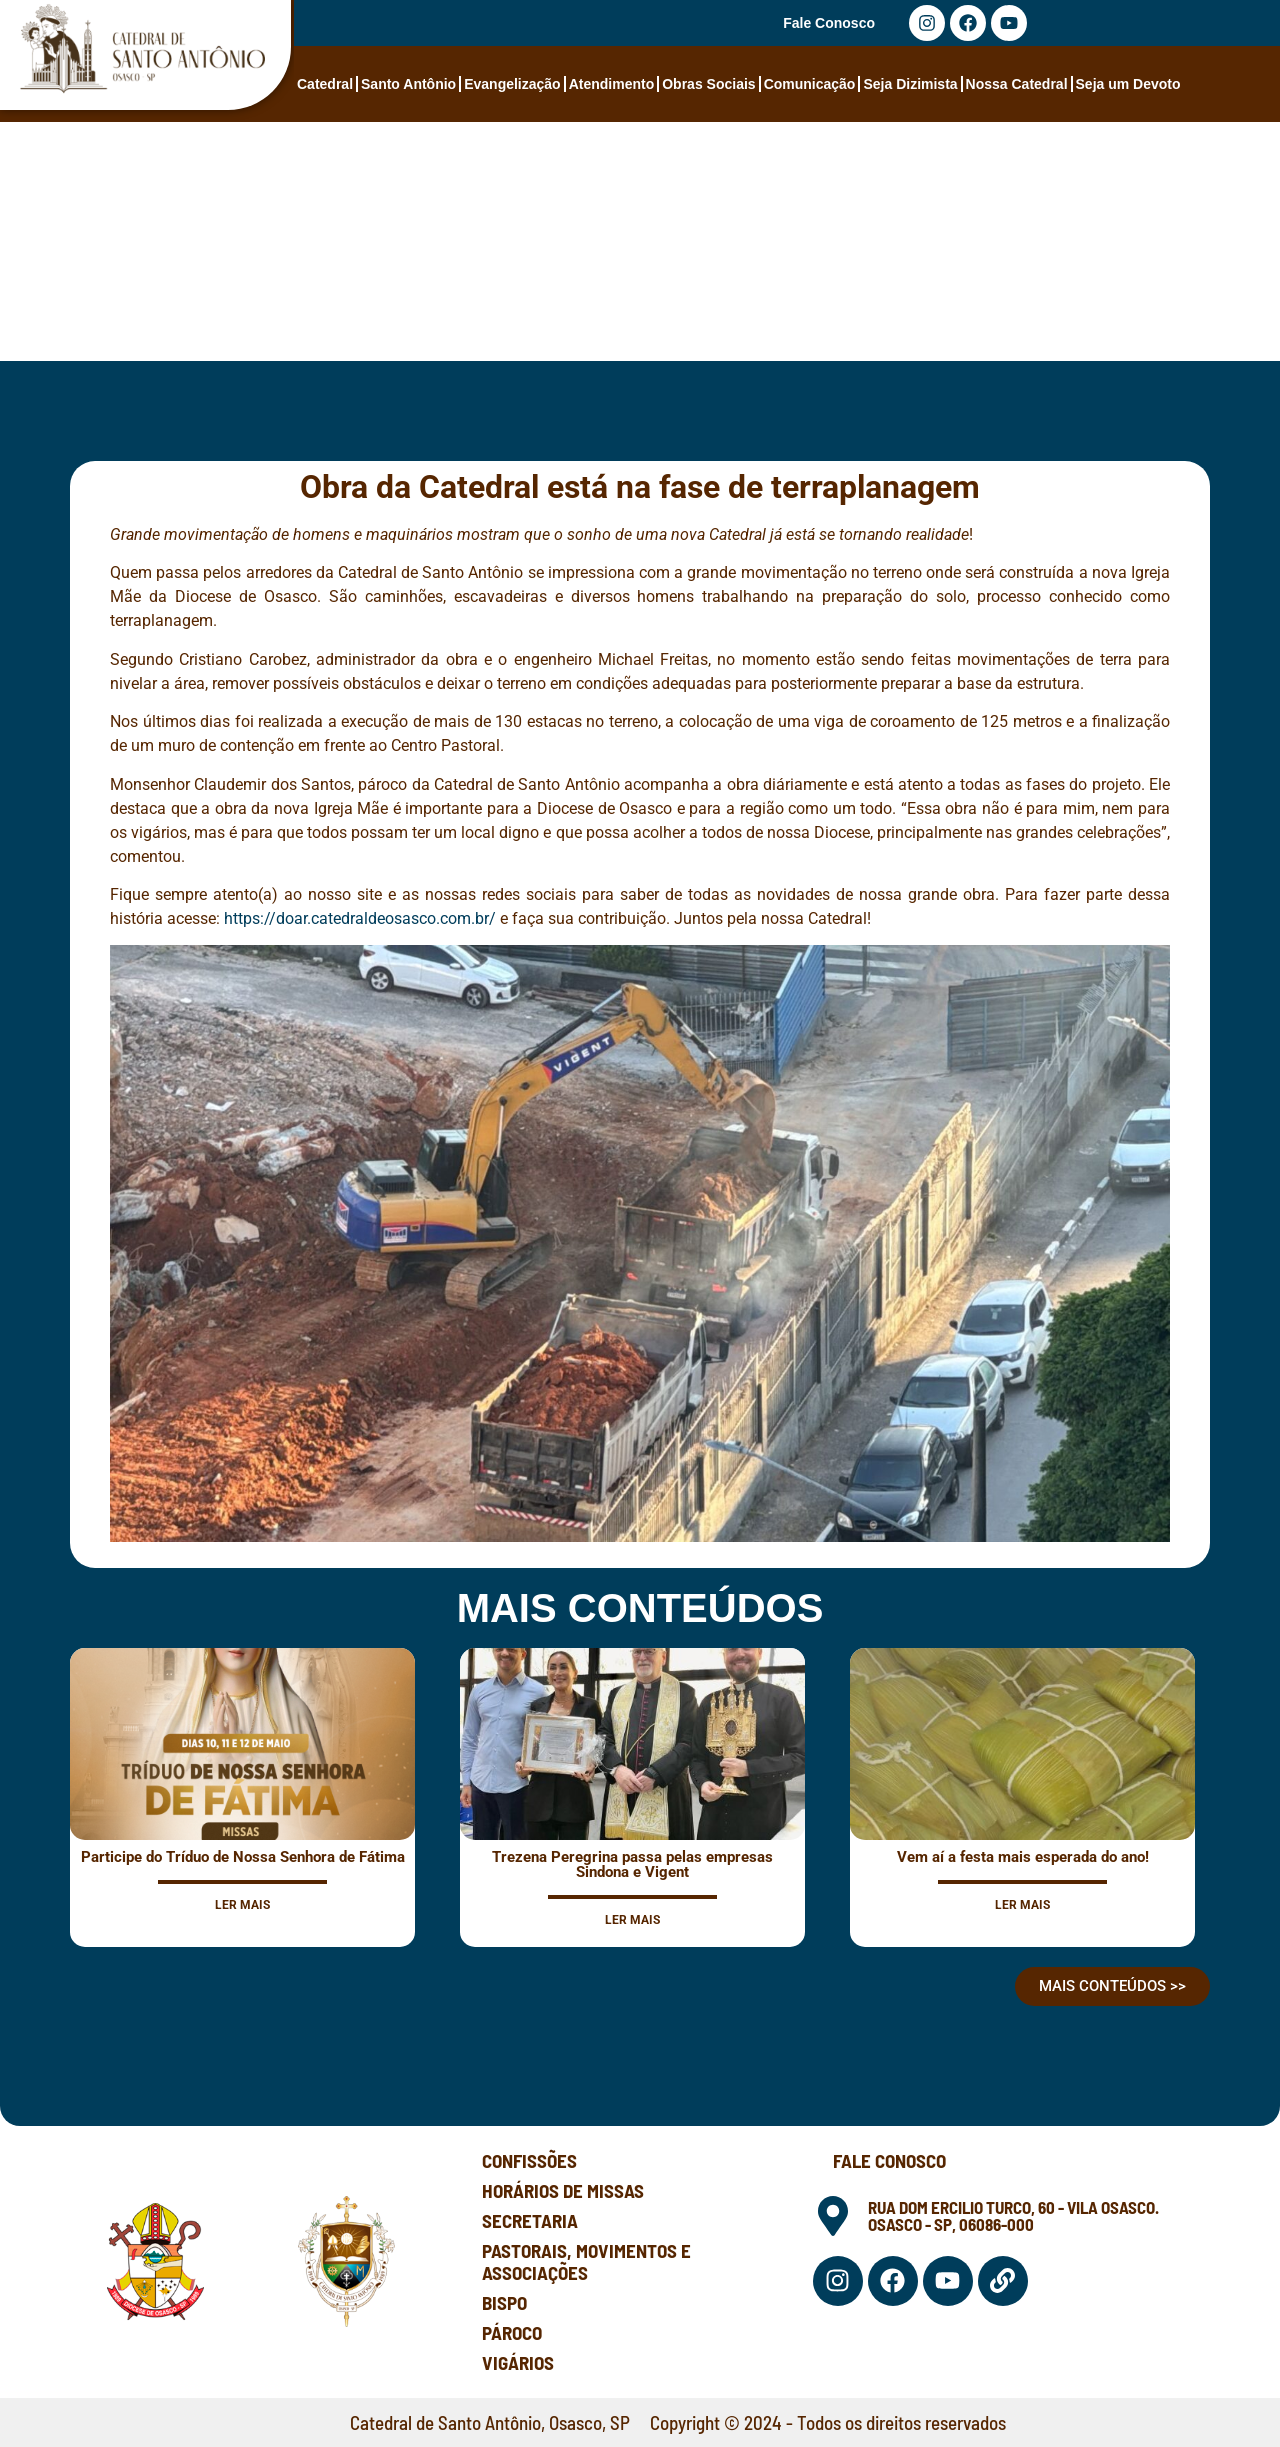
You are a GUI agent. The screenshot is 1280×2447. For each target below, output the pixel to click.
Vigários (518, 2362)
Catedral (325, 84)
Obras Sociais (708, 84)
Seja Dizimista (910, 84)
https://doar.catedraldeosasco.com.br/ (360, 918)
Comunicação (810, 84)
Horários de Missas (563, 2190)
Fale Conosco (829, 23)
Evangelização (512, 84)
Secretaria (530, 2220)
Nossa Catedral (1017, 84)
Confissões (529, 2160)
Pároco (512, 2332)
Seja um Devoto (1128, 84)
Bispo (504, 2302)
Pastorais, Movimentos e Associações (586, 2261)
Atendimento (612, 84)
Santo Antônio (408, 84)
